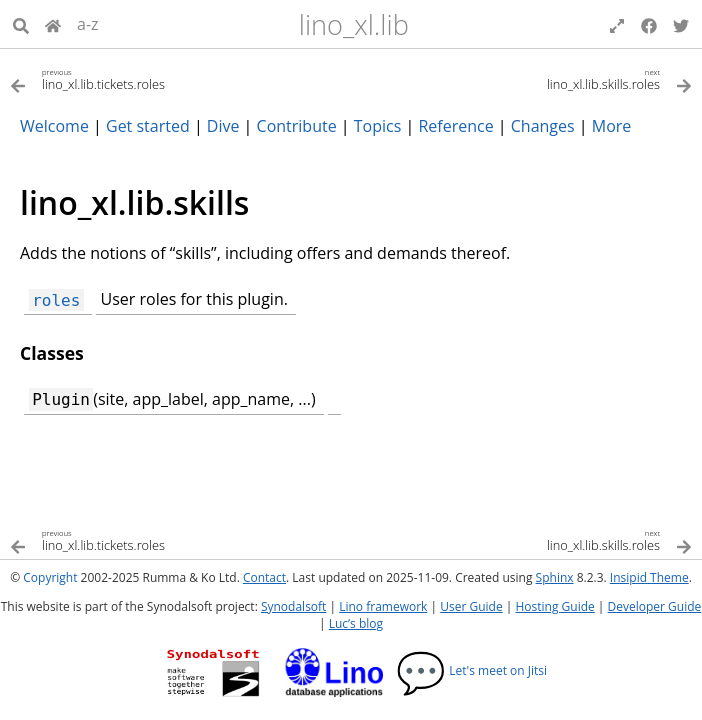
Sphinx (555, 577)
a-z (88, 24)
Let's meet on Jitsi (471, 670)
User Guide (471, 606)
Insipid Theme (649, 577)
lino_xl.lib (354, 24)
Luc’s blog (356, 623)
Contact (264, 577)
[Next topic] (521, 78)
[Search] (21, 24)
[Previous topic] (180, 78)
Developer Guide (655, 606)
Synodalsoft (293, 606)
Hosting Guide (554, 606)
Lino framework (383, 606)
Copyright (50, 577)
